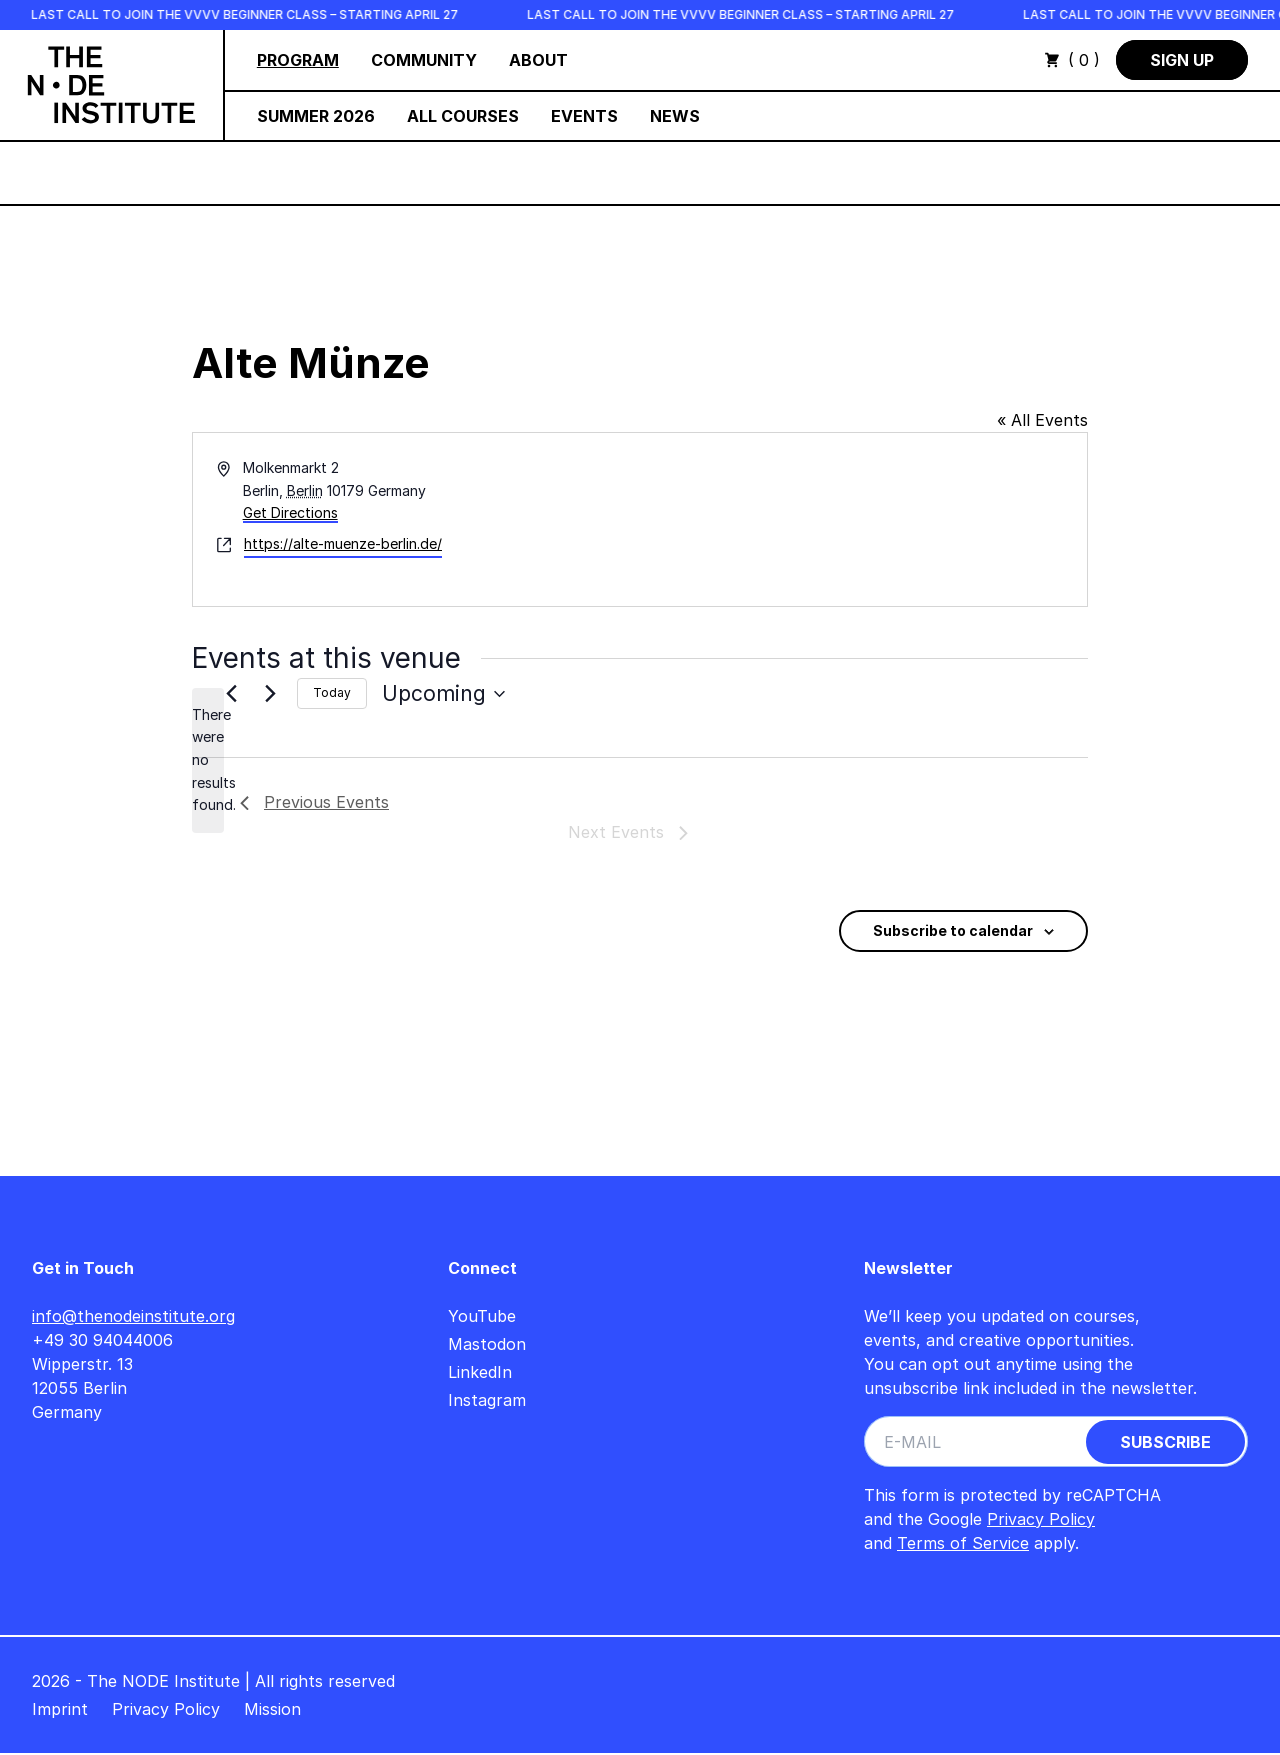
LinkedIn (480, 1372)
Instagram (487, 1400)
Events (584, 116)
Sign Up (1182, 60)
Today (332, 692)
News (675, 116)
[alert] (208, 760)
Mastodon (487, 1344)
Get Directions (290, 512)
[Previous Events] (231, 694)
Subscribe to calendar (953, 930)
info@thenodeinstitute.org (133, 1316)
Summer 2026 (316, 116)
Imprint (60, 1709)
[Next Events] (270, 694)
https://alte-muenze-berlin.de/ (343, 543)
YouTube (482, 1316)
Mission (272, 1709)
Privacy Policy (1041, 1519)
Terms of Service (963, 1543)
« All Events (1042, 420)
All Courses (463, 116)
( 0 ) (1072, 60)
